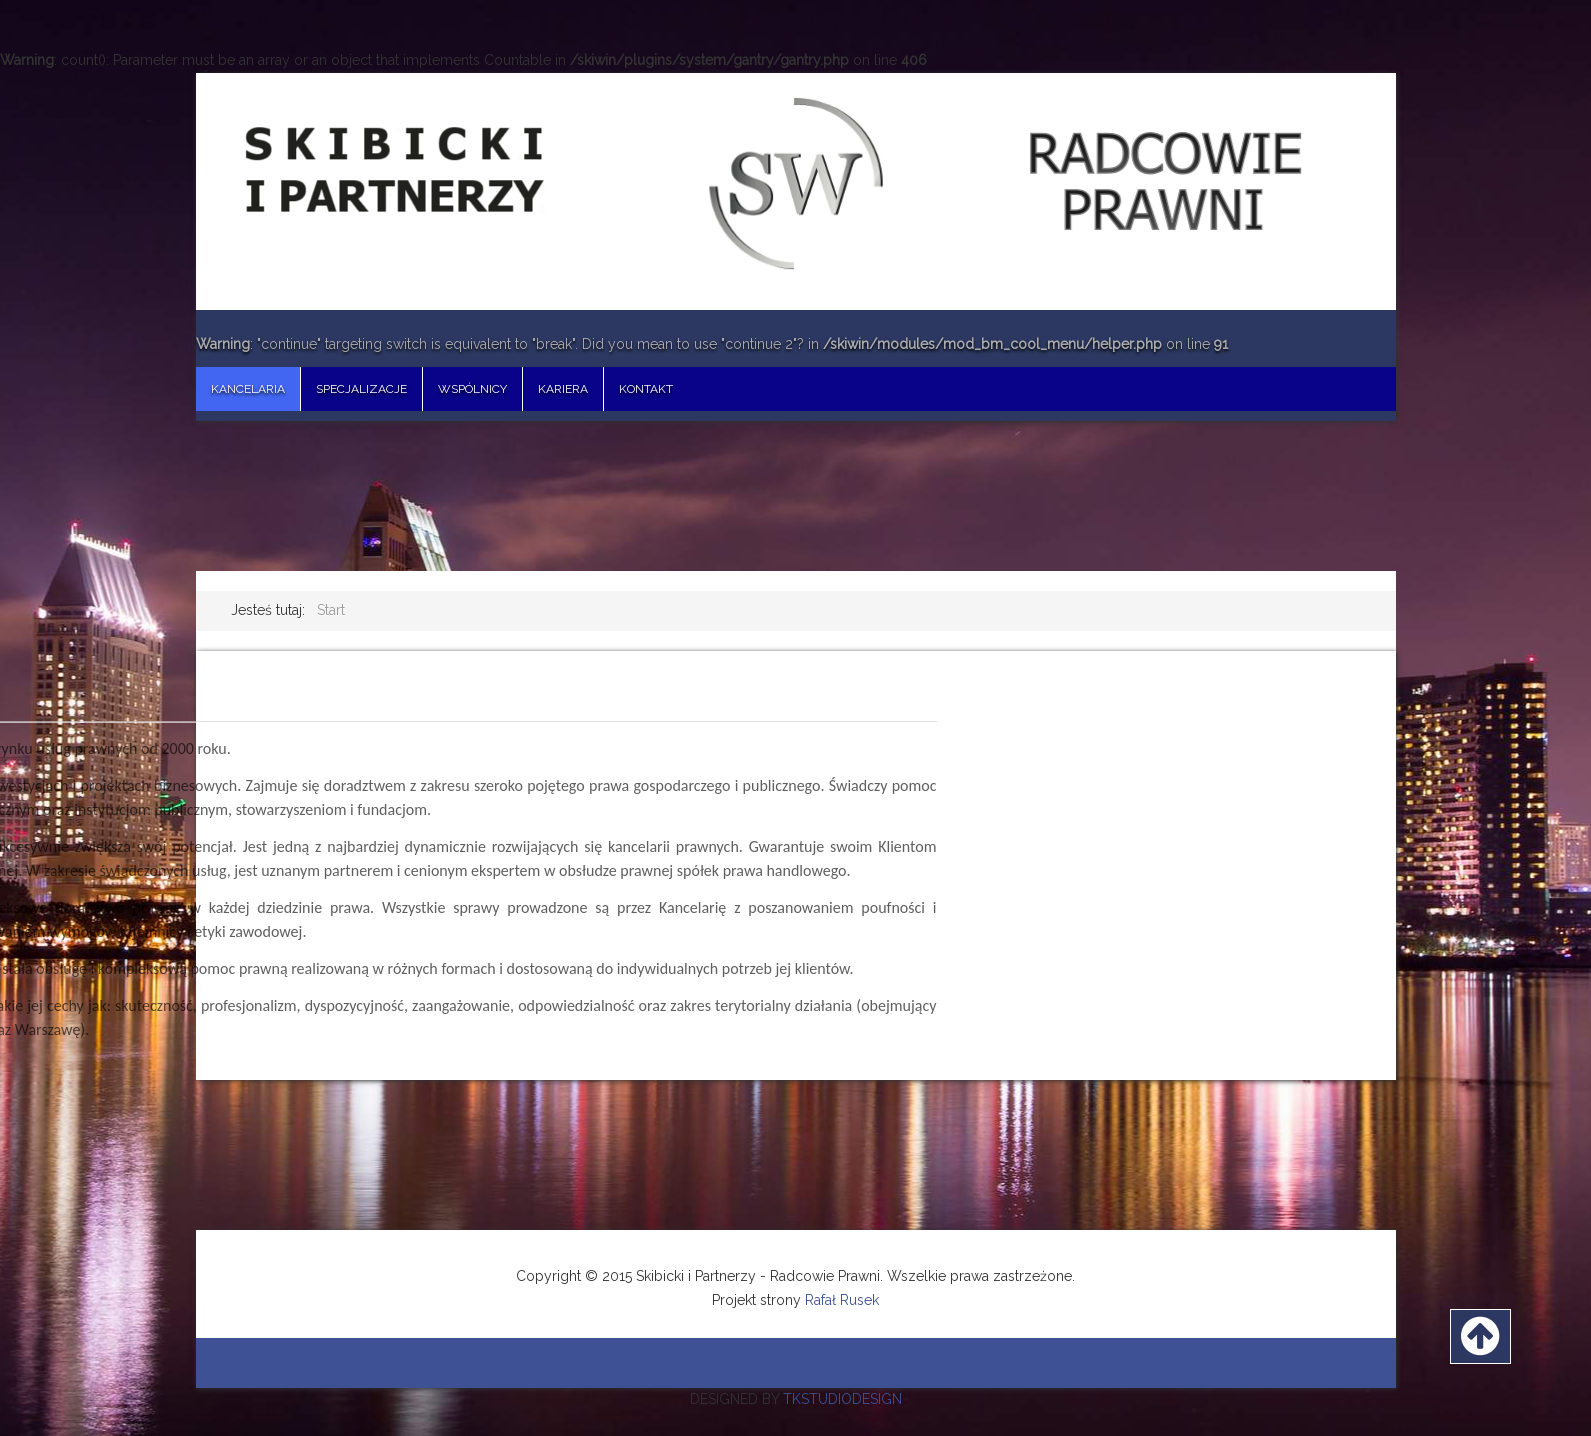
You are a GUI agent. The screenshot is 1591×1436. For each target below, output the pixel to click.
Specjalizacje (361, 389)
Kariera (563, 389)
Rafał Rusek (842, 1300)
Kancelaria (248, 389)
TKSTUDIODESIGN (842, 1399)
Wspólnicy (472, 389)
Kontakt (646, 389)
